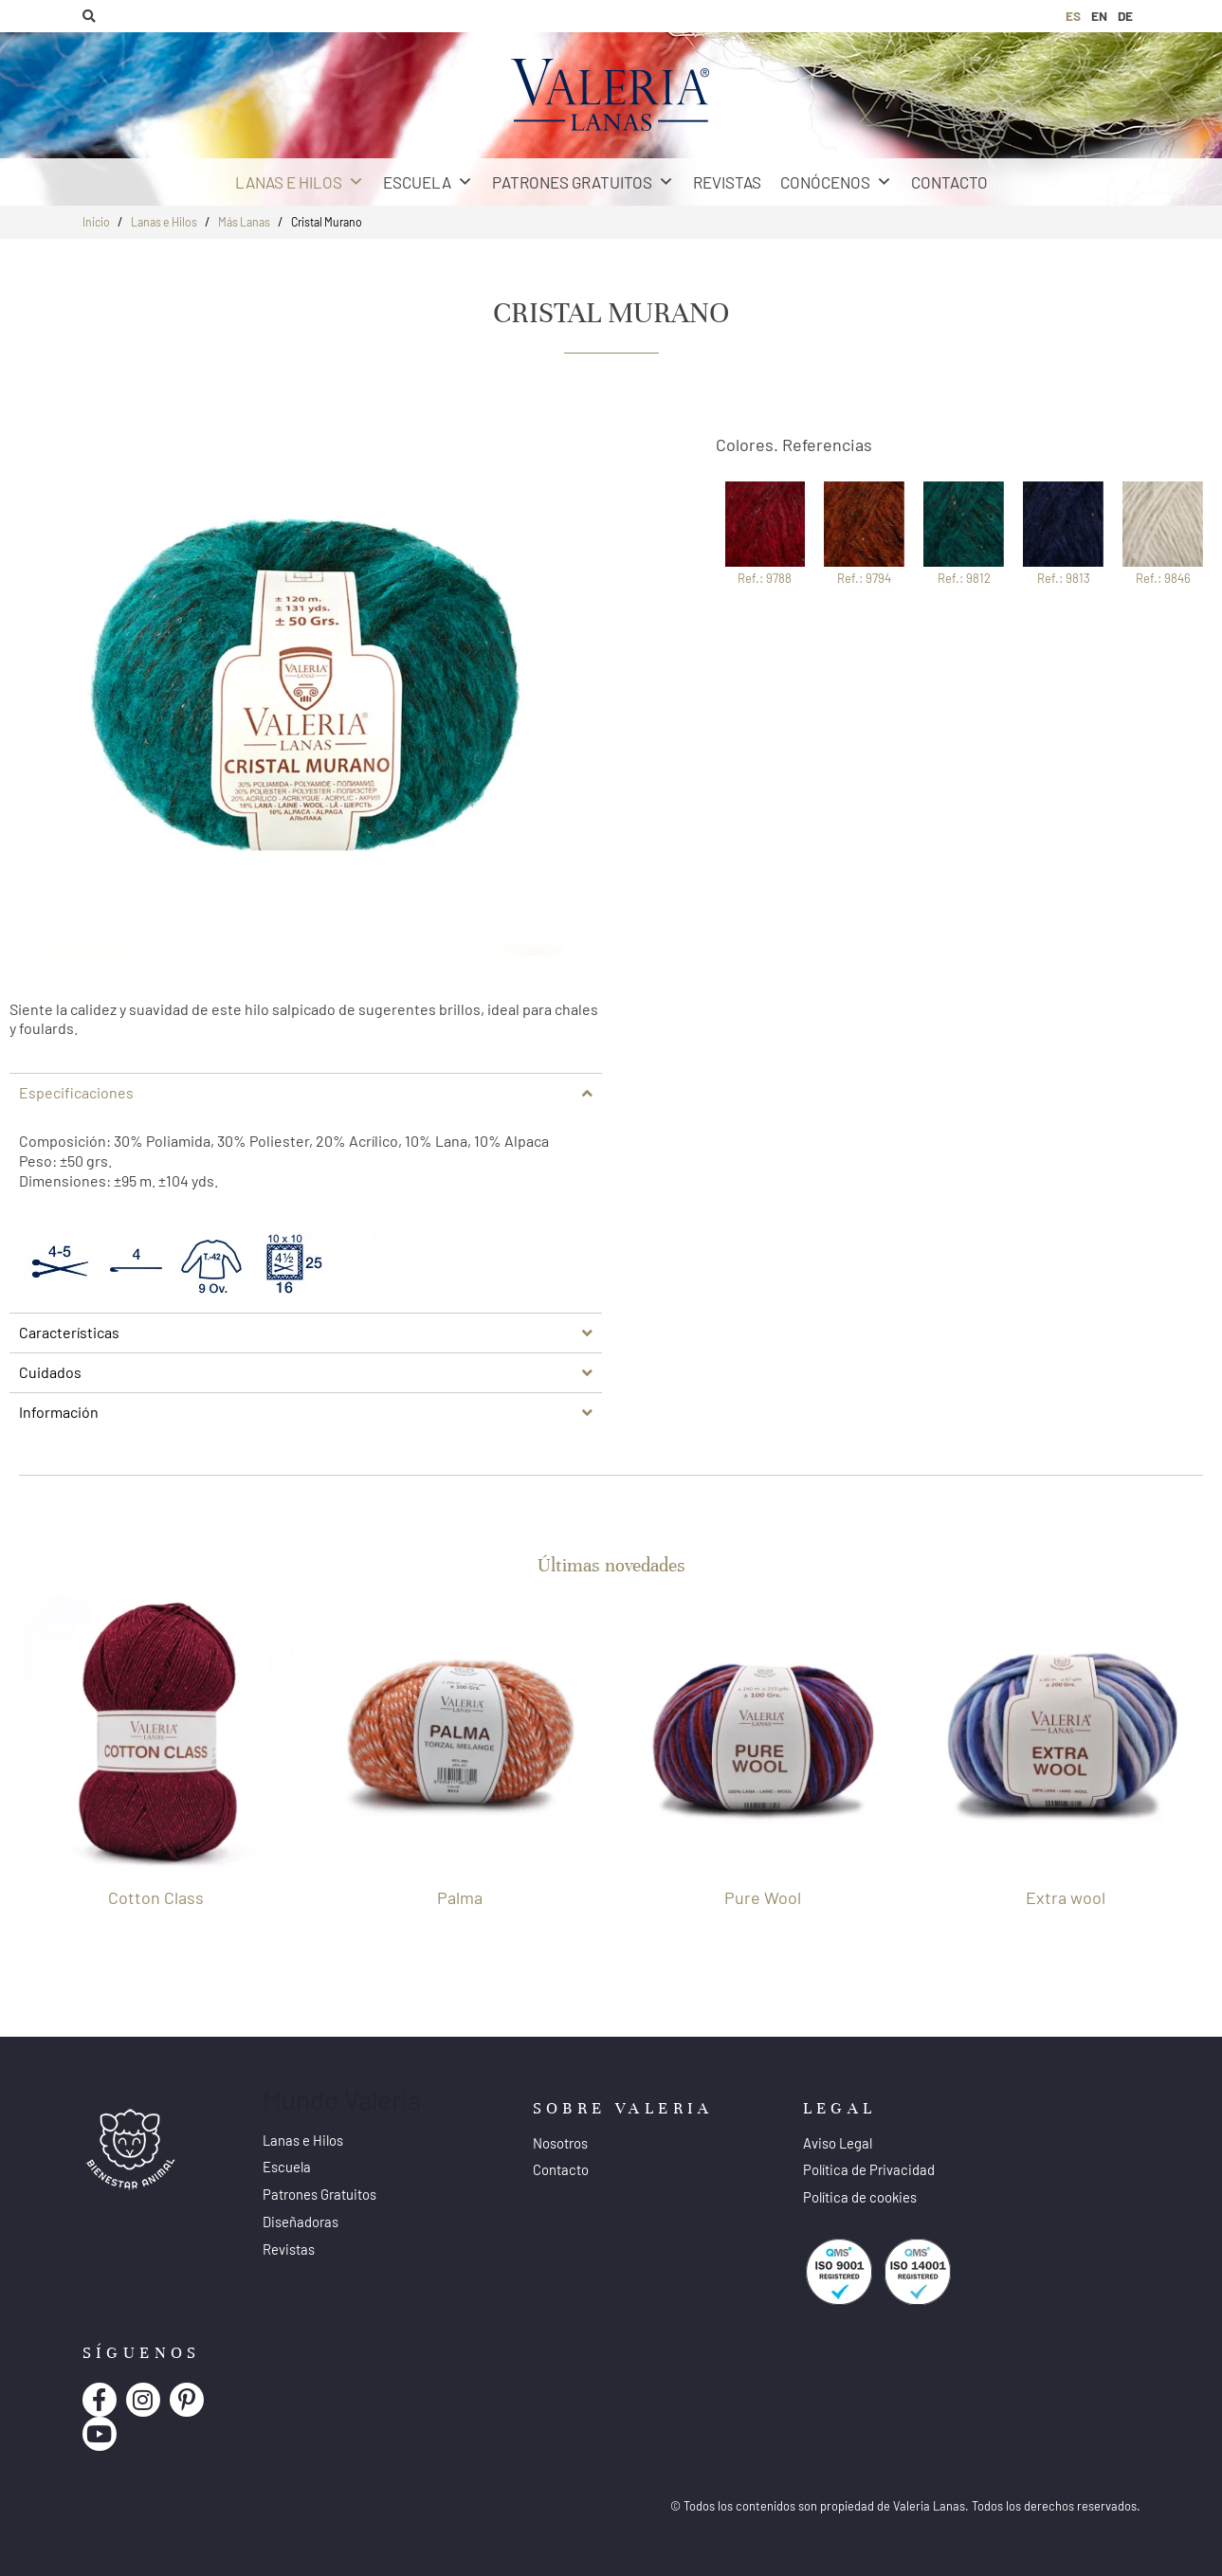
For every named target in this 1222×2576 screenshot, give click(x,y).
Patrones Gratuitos (583, 182)
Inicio (96, 221)
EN (1099, 16)
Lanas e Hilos (299, 182)
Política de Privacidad (869, 2169)
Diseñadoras (300, 2221)
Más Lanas (244, 221)
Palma (460, 1897)
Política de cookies (860, 2196)
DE (1125, 16)
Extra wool (1065, 1897)
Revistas (727, 181)
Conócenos (836, 182)
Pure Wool (762, 1897)
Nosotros (560, 2142)
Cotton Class (156, 1897)
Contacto (949, 181)
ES (1073, 16)
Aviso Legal (837, 2142)
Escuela (428, 182)
